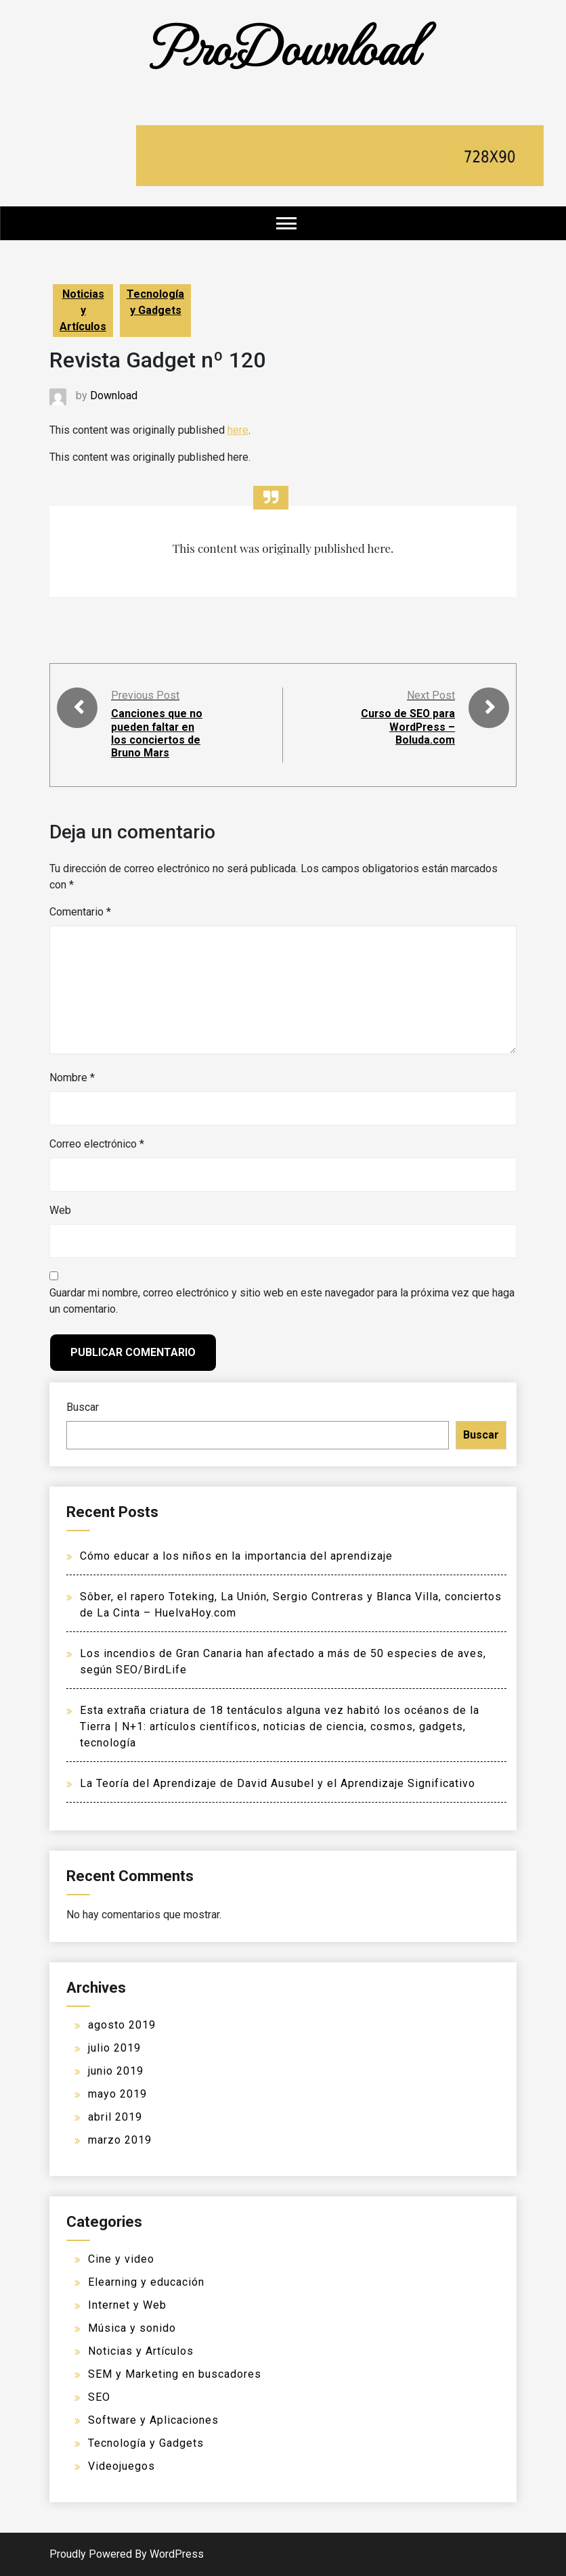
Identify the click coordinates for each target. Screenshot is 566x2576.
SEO (99, 2397)
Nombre (72, 1077)
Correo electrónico (96, 1143)
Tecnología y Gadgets (155, 302)
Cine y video (121, 2259)
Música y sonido (132, 2328)
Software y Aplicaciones (153, 2420)
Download (113, 395)
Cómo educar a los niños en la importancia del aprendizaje (236, 1556)
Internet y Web (127, 2305)
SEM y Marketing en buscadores (174, 2374)
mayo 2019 (117, 2093)
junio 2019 (116, 2070)
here (237, 430)
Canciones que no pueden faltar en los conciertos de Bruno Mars (156, 733)
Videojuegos (121, 2466)
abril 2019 (115, 2116)
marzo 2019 (120, 2139)
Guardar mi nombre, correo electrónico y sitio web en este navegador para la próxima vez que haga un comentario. (282, 1300)
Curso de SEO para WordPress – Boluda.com (408, 726)
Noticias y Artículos (83, 310)
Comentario (80, 911)
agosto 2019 (122, 2024)
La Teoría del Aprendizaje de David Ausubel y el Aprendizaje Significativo (277, 1783)
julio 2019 (114, 2047)
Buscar (82, 1407)
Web (60, 1210)
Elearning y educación (146, 2282)
